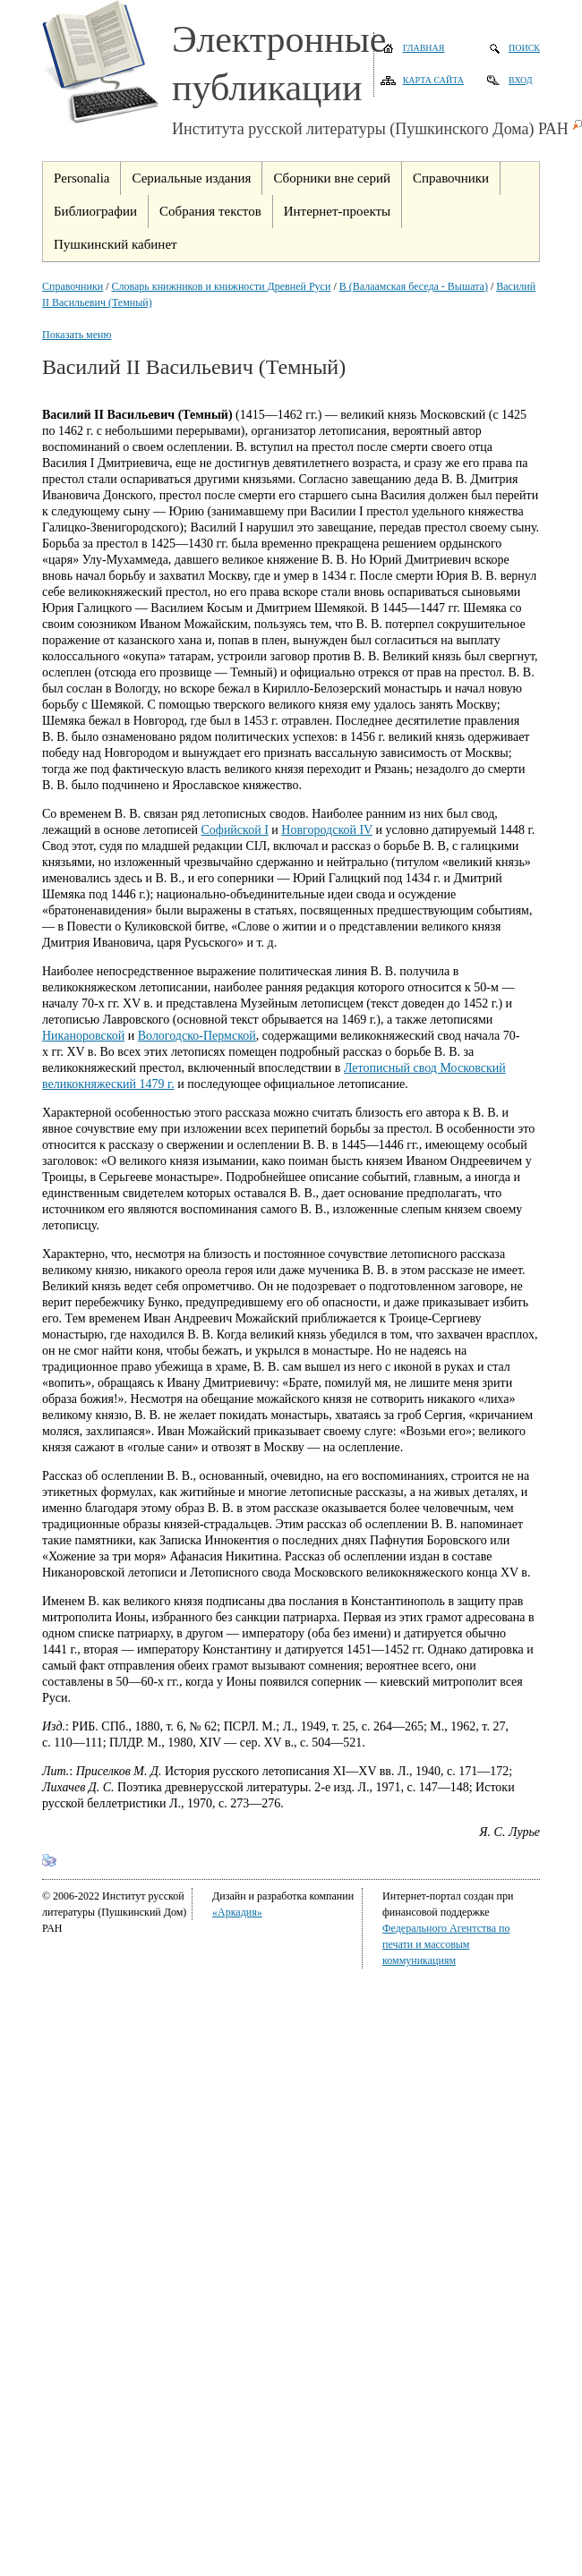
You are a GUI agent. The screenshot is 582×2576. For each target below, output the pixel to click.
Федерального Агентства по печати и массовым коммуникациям (445, 1944)
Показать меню (76, 334)
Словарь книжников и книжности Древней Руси (221, 286)
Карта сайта (433, 80)
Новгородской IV (326, 830)
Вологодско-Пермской (197, 1035)
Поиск (524, 48)
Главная (424, 48)
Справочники (72, 286)
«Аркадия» (237, 1912)
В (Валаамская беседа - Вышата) (413, 286)
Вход (521, 80)
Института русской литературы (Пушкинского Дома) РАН (370, 129)
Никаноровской (83, 1035)
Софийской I (234, 830)
